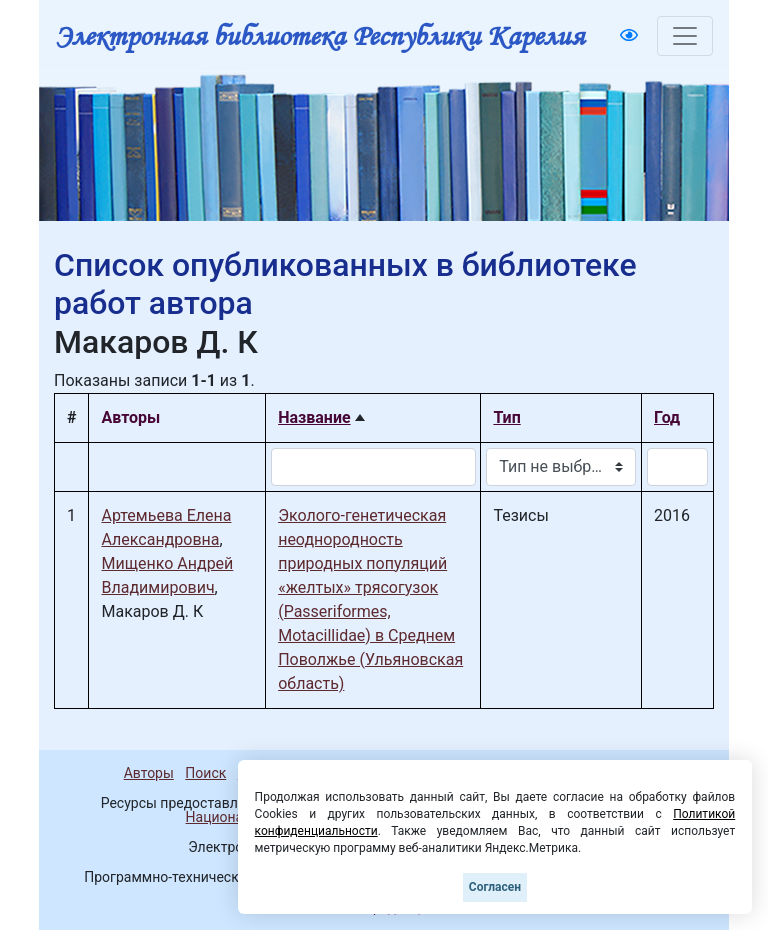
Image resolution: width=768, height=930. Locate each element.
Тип (506, 417)
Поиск (205, 773)
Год (667, 417)
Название (314, 417)
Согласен (495, 887)
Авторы (149, 773)
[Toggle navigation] (685, 36)
